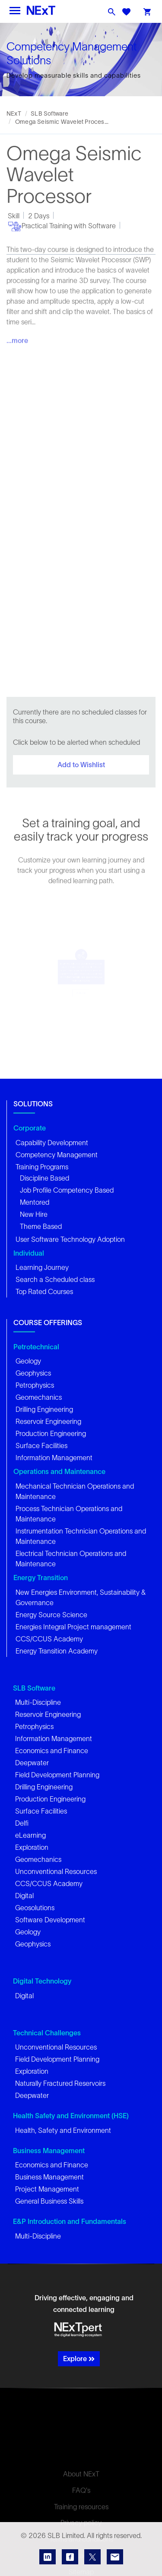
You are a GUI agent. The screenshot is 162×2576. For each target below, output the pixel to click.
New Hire (34, 1214)
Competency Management (57, 1155)
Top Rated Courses (44, 1291)
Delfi (22, 1823)
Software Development (50, 1920)
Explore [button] (79, 2358)
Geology (28, 1361)
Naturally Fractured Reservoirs (60, 2083)
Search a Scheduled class (55, 1279)
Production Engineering (51, 1433)
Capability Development (52, 1142)
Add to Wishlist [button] (81, 764)
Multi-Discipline (38, 1702)
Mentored (34, 1202)
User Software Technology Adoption (70, 1239)
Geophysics (33, 1373)
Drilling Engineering (44, 1409)
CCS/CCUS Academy (49, 1639)
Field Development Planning (57, 1775)
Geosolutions (34, 1908)
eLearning (30, 1835)
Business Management (49, 2177)
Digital (24, 1895)
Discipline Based (44, 1178)
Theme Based (41, 1226)
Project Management (47, 2189)
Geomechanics (39, 1397)
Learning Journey (42, 1267)
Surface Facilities (41, 1445)
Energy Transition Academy (57, 1651)
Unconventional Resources (56, 1871)
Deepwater (32, 1763)
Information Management (54, 1457)
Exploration (31, 1847)
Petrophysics (35, 1385)
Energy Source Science (51, 1615)
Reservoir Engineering (48, 1421)
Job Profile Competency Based (67, 1190)
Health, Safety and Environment (63, 2130)
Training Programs (42, 1167)
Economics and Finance (51, 1750)
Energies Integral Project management (73, 1627)
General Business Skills (49, 2201)
